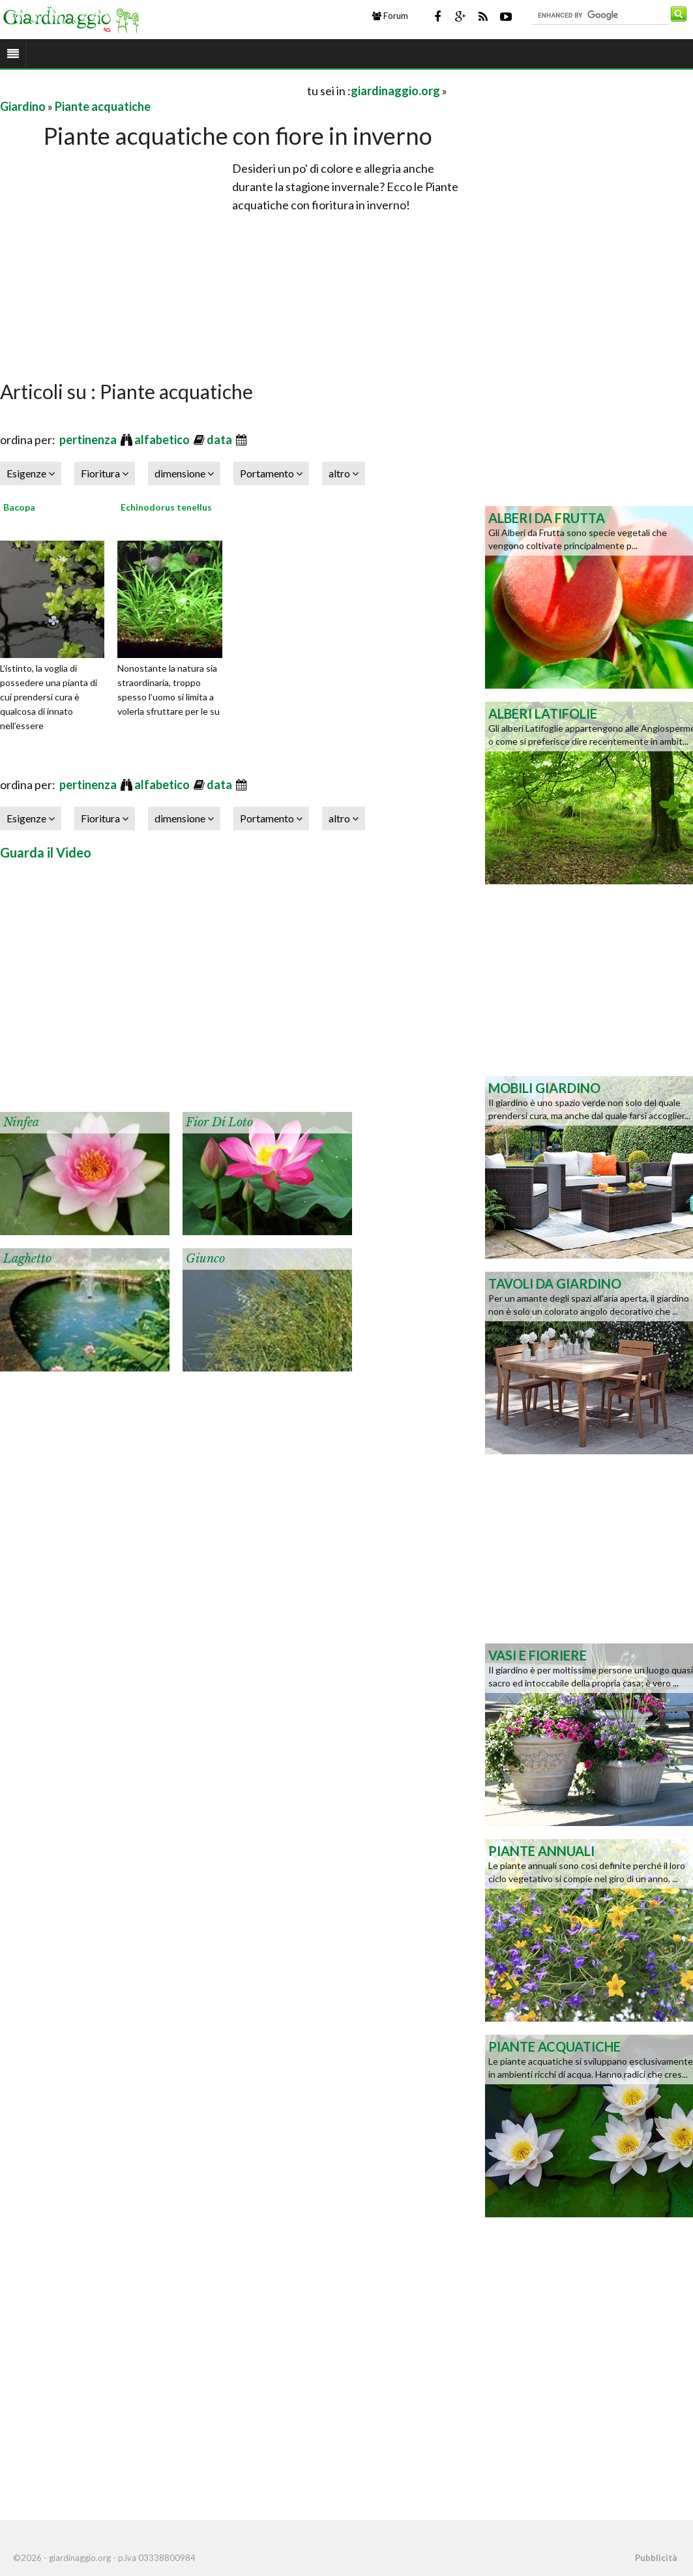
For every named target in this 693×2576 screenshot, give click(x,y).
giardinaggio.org (395, 90)
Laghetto (27, 1258)
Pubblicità (656, 2558)
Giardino (23, 106)
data (220, 439)
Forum (390, 15)
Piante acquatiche (103, 106)
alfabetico (163, 439)
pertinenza (89, 439)
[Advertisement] (152, 90)
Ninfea (21, 1122)
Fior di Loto (219, 1122)
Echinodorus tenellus (166, 507)
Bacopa (19, 507)
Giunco (205, 1258)
